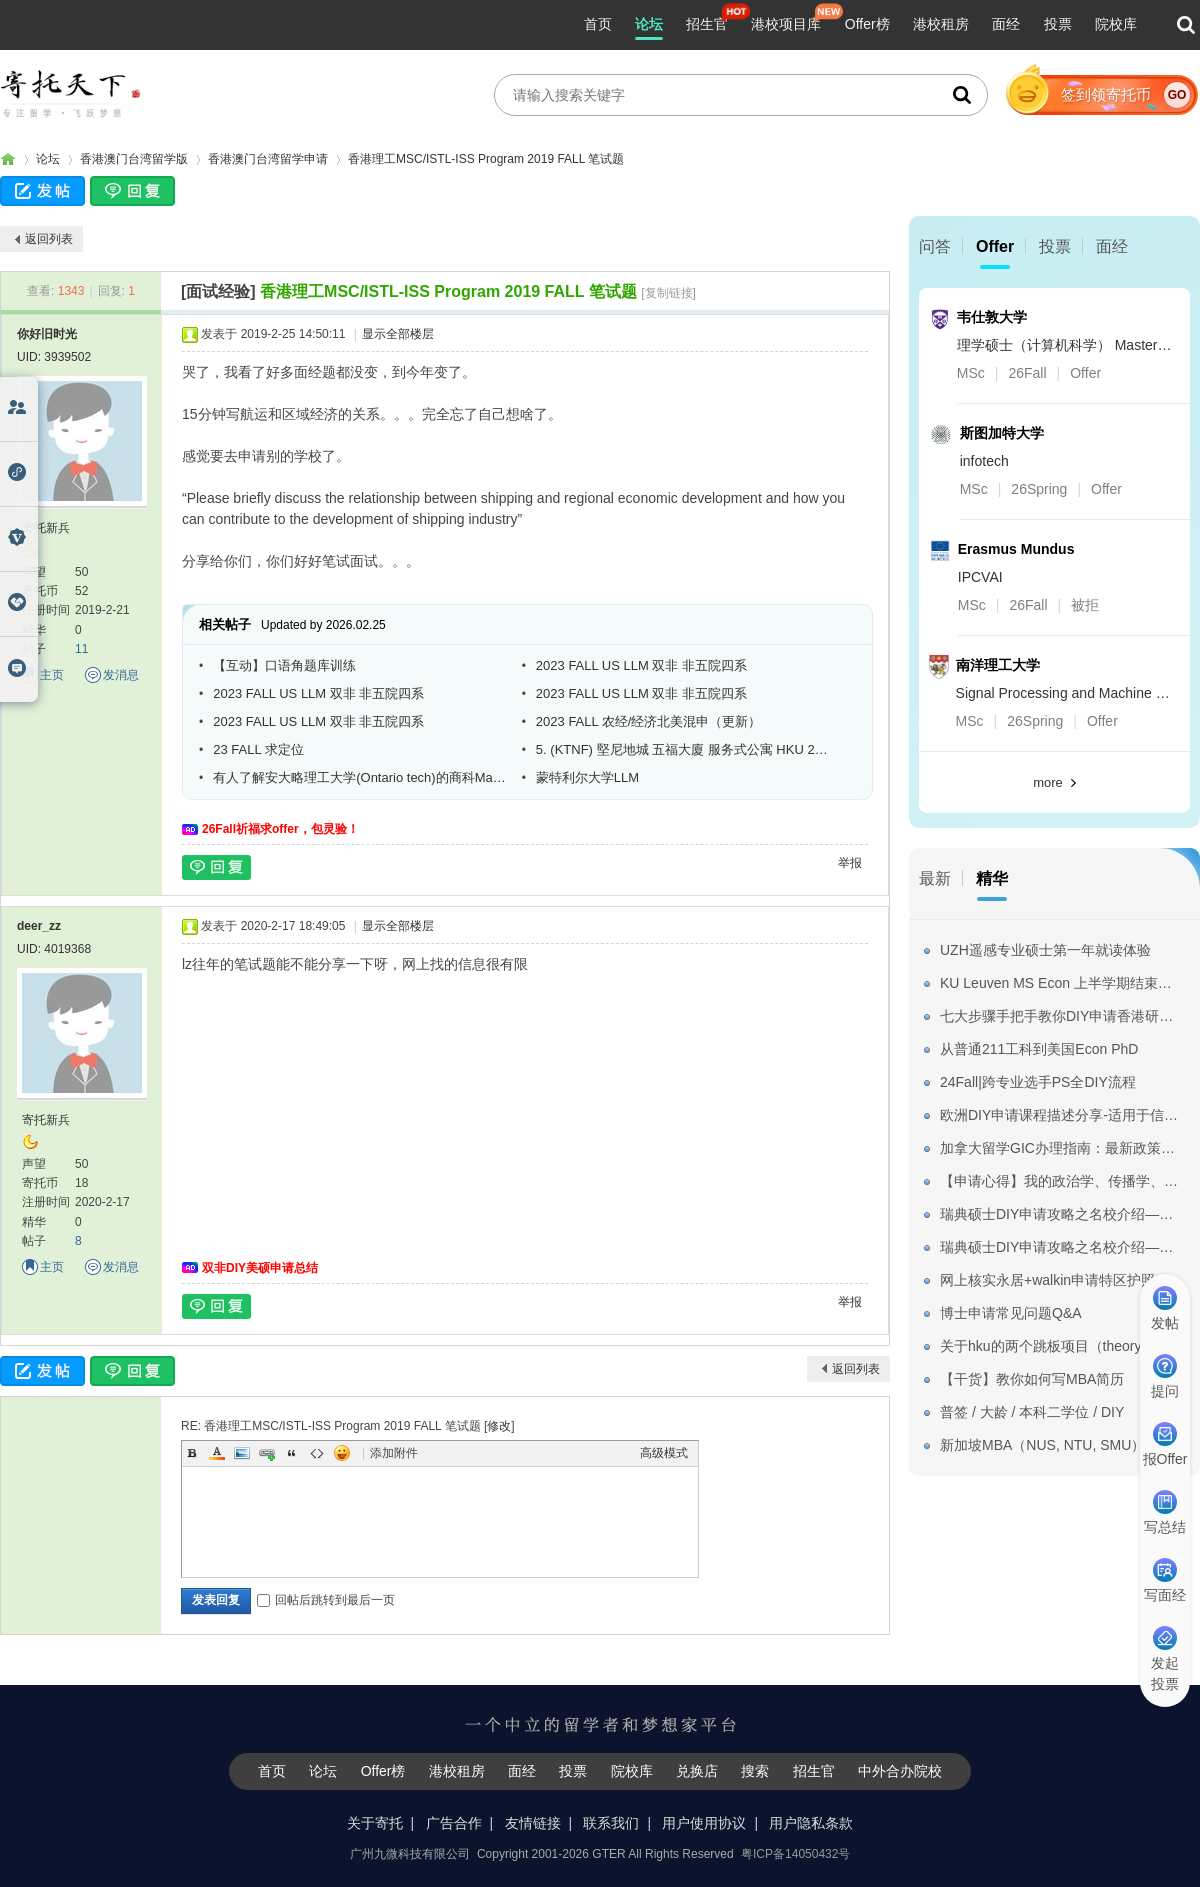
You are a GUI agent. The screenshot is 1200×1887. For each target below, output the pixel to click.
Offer (995, 246)
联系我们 (611, 1823)
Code (317, 1453)
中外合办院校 (900, 1771)
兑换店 (697, 1771)
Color (217, 1453)
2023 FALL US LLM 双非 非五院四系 (641, 665)
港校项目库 (786, 24)
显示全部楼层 (398, 334)
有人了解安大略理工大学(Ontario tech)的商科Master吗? (360, 777)
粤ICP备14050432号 (795, 1854)
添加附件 (394, 1453)
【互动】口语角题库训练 (284, 665)
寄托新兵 (46, 528)
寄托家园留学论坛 (8, 159)
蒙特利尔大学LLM (587, 777)
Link (267, 1453)
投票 (1058, 24)
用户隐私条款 (811, 1823)
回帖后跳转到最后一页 (326, 1600)
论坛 (649, 24)
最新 (935, 878)
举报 (850, 863)
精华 (992, 878)
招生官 (707, 24)
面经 (1006, 24)
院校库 (1116, 24)
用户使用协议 (704, 1823)
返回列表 (49, 239)
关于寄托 (375, 1823)
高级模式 (664, 1453)
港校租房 (941, 24)
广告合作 (454, 1823)
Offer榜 (867, 24)
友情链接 (533, 1823)
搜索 (755, 1771)
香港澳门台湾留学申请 (268, 159)
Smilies (342, 1453)
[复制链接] (668, 293)
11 (81, 649)
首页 (598, 24)
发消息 (121, 675)
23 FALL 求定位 (258, 749)
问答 (935, 246)
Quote (292, 1453)
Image (242, 1453)
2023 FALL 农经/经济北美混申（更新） (649, 721)
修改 (499, 1426)
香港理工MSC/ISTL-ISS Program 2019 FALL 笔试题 (486, 159)
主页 (52, 675)
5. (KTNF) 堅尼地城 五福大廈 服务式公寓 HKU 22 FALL (683, 749)
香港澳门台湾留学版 (134, 159)
